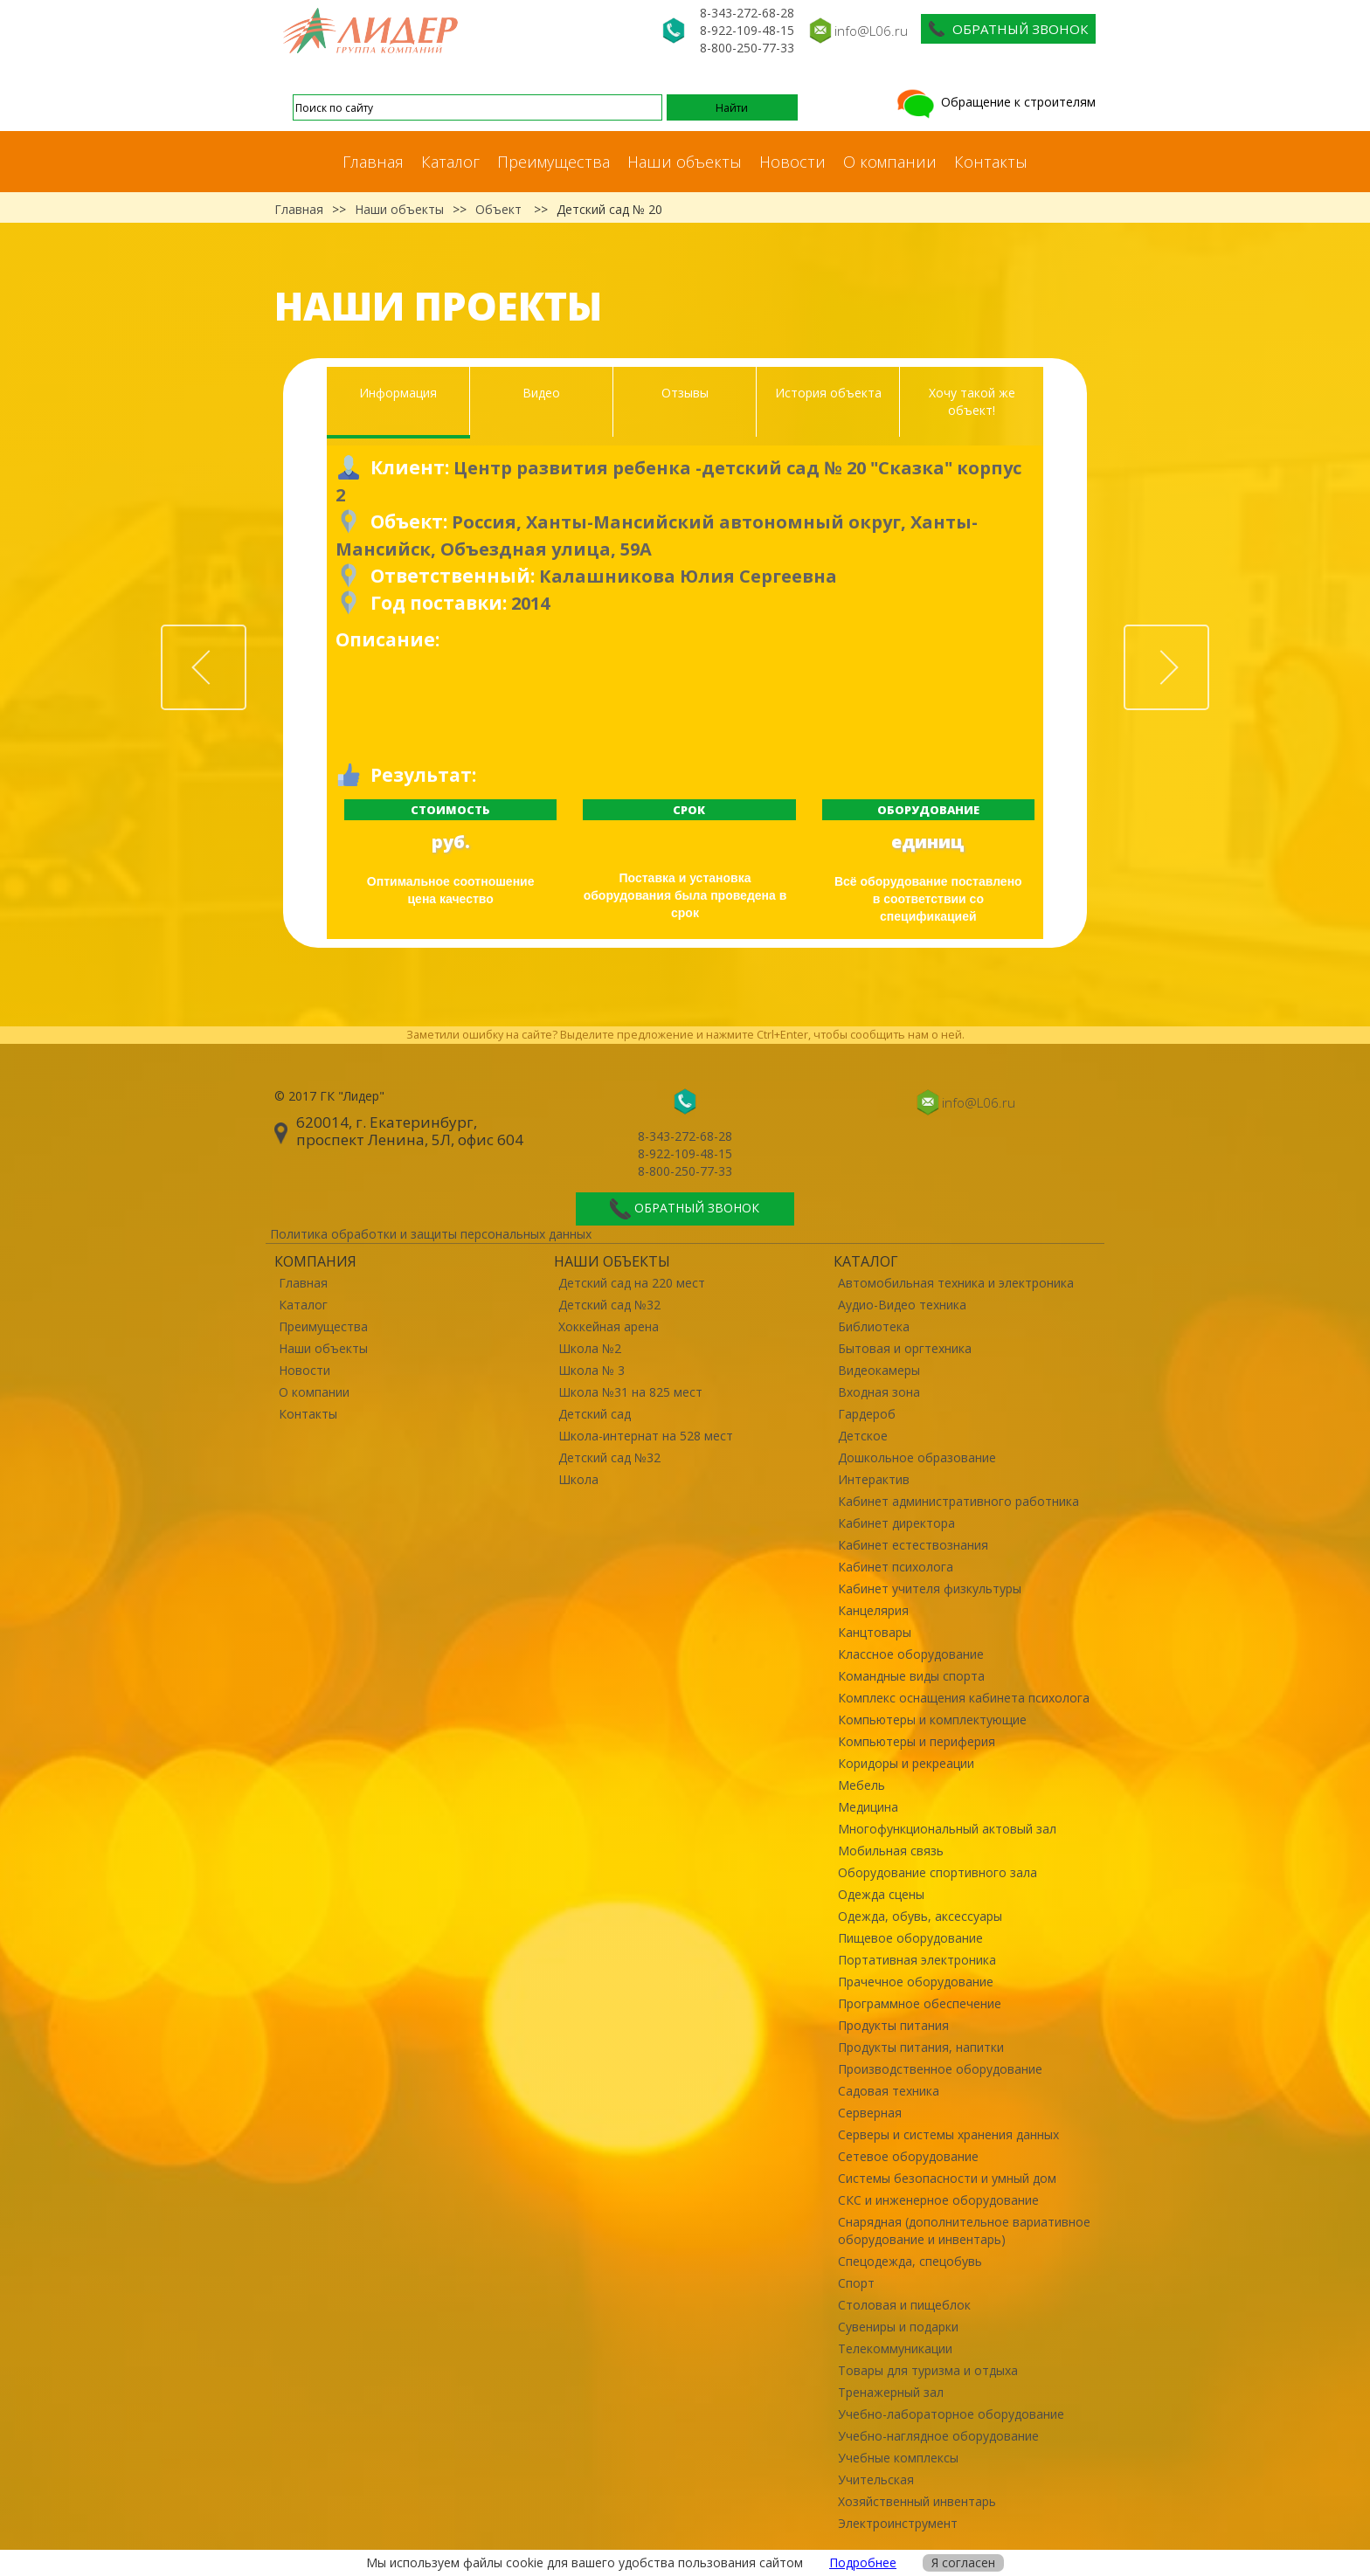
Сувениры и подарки (898, 2326)
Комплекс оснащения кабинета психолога (964, 1697)
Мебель (861, 1785)
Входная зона (879, 1392)
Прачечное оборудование (915, 1981)
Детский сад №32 (609, 1304)
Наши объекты (684, 161)
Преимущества (553, 161)
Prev (245, 634)
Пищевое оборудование (910, 1938)
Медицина (868, 1807)
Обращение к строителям (995, 101)
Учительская (876, 2479)
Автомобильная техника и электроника (956, 1282)
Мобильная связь (891, 1850)
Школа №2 (589, 1348)
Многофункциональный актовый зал (947, 1828)
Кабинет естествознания (913, 1545)
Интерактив (874, 1479)
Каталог (450, 161)
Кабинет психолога (895, 1566)
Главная (373, 161)
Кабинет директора (896, 1523)
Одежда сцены (881, 1894)
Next (1208, 634)
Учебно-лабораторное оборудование (951, 2414)
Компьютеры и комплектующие (932, 1719)
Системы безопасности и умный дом (947, 2178)
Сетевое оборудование (908, 2156)
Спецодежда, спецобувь (910, 2261)
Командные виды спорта (911, 1676)
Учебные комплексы (898, 2457)
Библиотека (874, 1326)
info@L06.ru (871, 30)
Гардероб (867, 1413)
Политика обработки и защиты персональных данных (431, 1234)
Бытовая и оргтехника (905, 1348)
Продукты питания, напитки (921, 2047)
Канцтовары (874, 1632)
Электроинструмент (898, 2523)
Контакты (991, 161)
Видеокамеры (879, 1370)
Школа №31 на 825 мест (630, 1392)
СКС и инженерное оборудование (938, 2200)
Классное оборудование (911, 1654)
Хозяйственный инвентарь (917, 2501)
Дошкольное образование (917, 1457)
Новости (792, 161)
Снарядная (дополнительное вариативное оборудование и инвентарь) (964, 2230)
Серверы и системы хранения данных (948, 2134)
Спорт (856, 2283)
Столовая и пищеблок (904, 2304)
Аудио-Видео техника (902, 1304)
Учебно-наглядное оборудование (938, 2436)
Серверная (870, 2112)
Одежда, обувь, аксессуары (920, 1916)
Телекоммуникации (895, 2348)
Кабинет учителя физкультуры (929, 1588)
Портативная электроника (917, 1959)
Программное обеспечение (919, 2003)
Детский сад (594, 1413)
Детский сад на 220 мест (631, 1282)
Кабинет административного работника (958, 1501)
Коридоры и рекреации (906, 1763)
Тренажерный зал (891, 2392)
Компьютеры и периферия (916, 1741)
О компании (890, 161)
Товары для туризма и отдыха (928, 2370)
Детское (863, 1435)
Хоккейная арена (608, 1326)
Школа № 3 (591, 1370)
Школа (578, 1479)
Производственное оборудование (940, 2069)
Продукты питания (893, 2025)
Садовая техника (888, 2090)
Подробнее (862, 2562)
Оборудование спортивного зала (937, 1872)
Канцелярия (873, 1610)
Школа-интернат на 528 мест (645, 1435)
